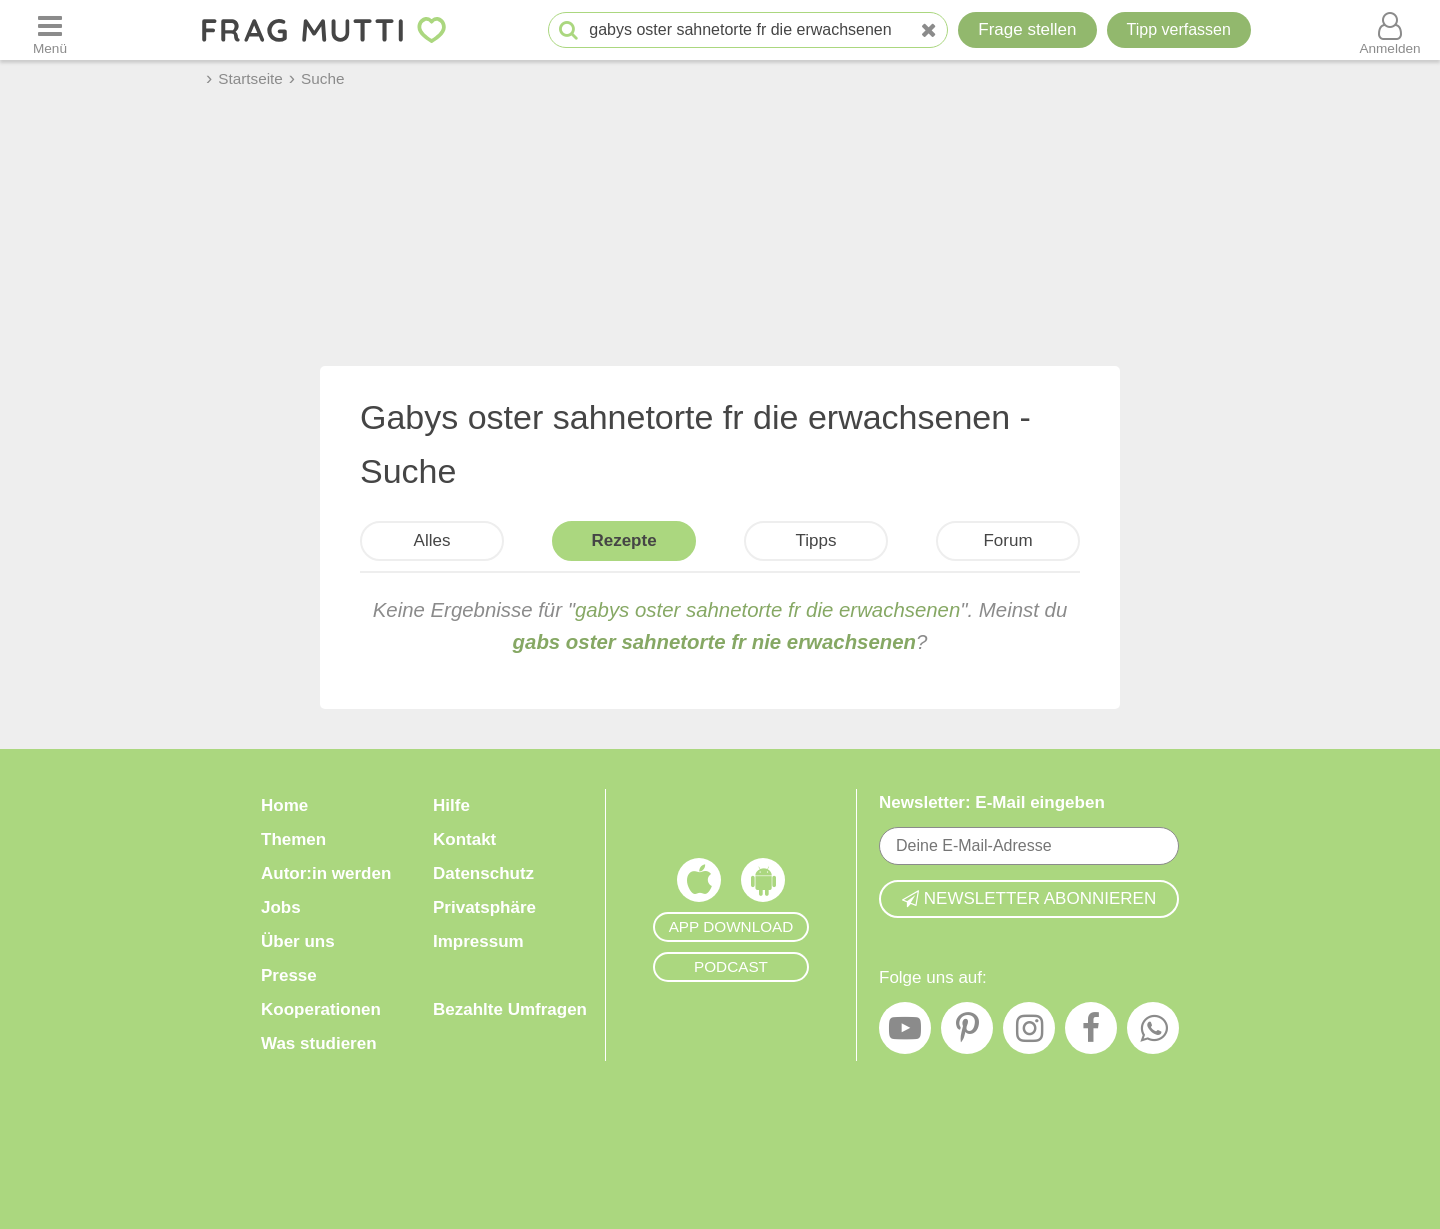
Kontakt (464, 839)
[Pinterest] (967, 1033)
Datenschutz (483, 873)
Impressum (478, 941)
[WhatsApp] (1153, 1033)
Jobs (281, 907)
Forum (1007, 540)
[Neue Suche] (929, 30)
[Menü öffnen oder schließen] (50, 30)
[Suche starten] (568, 30)
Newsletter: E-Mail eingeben (992, 802)
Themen (293, 839)
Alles (432, 540)
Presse (289, 975)
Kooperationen (321, 1009)
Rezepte (623, 540)
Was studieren (319, 1043)
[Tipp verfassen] (1179, 30)
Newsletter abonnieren (1029, 898)
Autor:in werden (326, 873)
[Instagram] (1029, 1033)
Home (284, 805)
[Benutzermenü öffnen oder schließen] (1390, 30)
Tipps (816, 540)
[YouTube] (905, 1033)
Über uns (298, 941)
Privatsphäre (484, 907)
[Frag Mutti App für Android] (763, 885)
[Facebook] (1091, 1033)
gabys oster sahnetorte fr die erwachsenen (767, 610)
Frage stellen (1027, 29)
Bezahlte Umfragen (510, 1009)
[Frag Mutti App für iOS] (699, 885)
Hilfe (451, 805)
